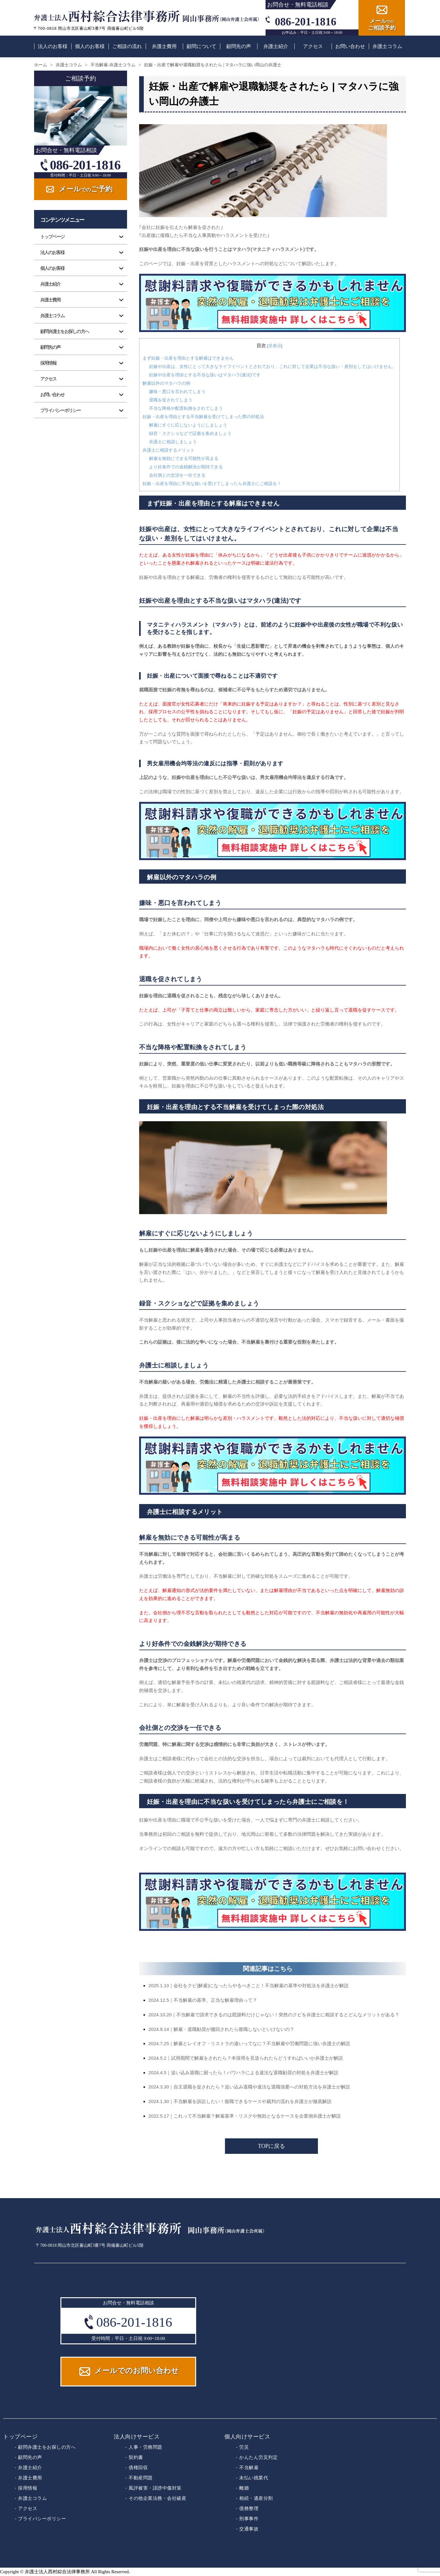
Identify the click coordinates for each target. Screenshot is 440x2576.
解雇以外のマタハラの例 (166, 383)
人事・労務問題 (145, 2447)
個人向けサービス (247, 2437)
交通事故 (248, 2528)
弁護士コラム (387, 46)
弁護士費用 (164, 46)
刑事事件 (248, 2518)
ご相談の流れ (127, 46)
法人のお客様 (53, 46)
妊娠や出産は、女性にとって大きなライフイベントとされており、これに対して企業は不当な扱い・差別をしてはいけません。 (272, 366)
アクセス (313, 46)
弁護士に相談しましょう (173, 441)
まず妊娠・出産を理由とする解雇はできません (188, 358)
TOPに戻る (271, 2146)
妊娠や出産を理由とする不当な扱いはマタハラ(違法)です (205, 374)
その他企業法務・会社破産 (157, 2498)
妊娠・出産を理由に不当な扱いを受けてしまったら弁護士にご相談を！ (212, 483)
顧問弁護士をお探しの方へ (64, 331)
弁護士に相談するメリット (169, 450)
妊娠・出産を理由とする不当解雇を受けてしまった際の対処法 (203, 416)
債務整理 (248, 2508)
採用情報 (48, 363)
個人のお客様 (90, 46)
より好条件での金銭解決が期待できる (186, 466)
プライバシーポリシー (60, 410)
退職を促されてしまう (170, 399)
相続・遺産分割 (256, 2498)
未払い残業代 (253, 2477)
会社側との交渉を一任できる (177, 475)
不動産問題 (141, 2477)
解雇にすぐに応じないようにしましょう (188, 424)
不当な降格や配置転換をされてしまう (186, 408)
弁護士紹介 (275, 46)
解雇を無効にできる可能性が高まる (183, 458)
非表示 (274, 345)
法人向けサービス (137, 2437)
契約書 (136, 2457)
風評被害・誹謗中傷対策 (155, 2488)
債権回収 (138, 2467)
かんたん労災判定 (258, 2457)
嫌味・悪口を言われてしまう (177, 391)
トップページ (52, 236)
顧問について (201, 46)
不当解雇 (248, 2467)
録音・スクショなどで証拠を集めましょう (190, 433)
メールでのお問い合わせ (137, 2371)
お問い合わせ (350, 46)
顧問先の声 (238, 46)
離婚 (244, 2488)
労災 (244, 2447)
